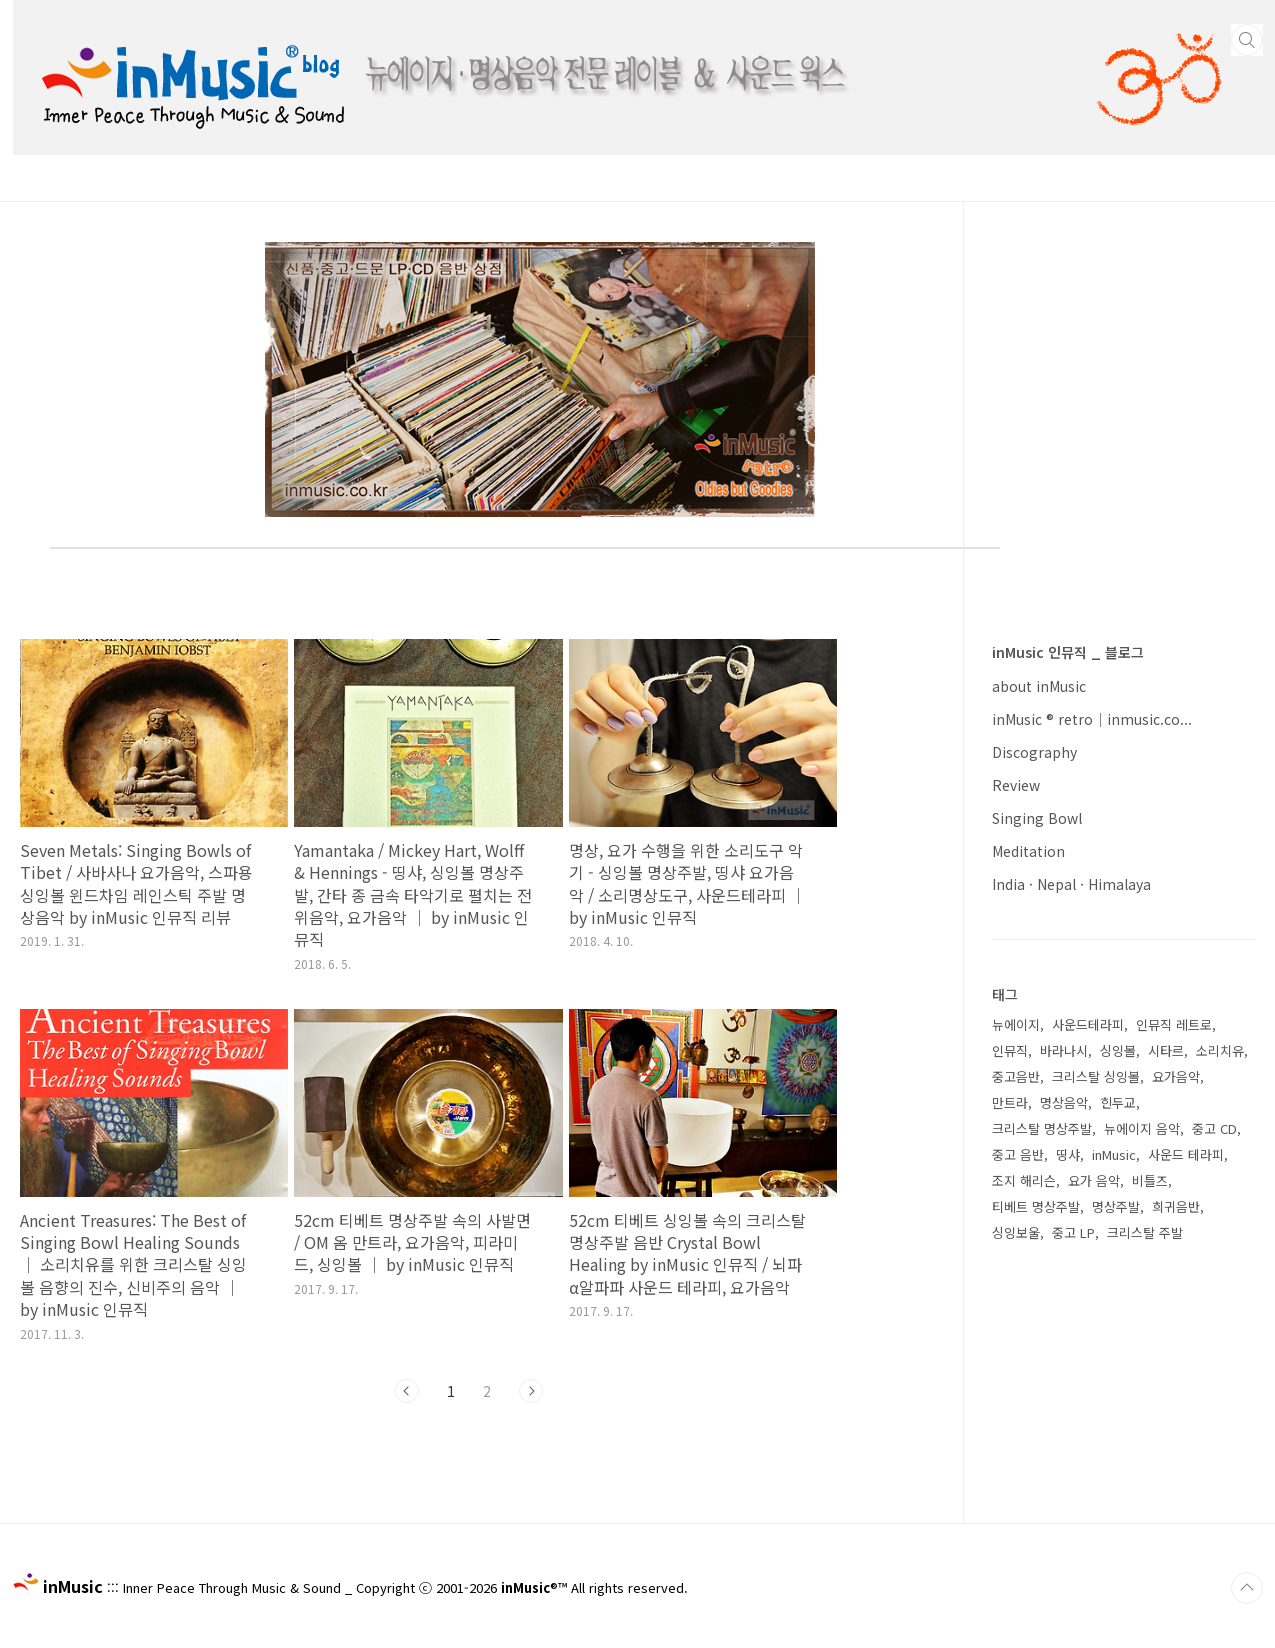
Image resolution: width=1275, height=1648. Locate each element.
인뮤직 (1010, 1050)
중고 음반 (1018, 1154)
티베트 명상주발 (1036, 1206)
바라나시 (1064, 1050)
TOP (1247, 1588)
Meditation (1028, 851)
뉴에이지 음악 (1142, 1128)
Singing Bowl (1037, 818)
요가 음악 (1094, 1180)
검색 (1247, 40)
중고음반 (1016, 1076)
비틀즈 (1150, 1180)
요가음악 (1176, 1076)
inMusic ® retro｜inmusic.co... (1092, 719)
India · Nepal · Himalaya (1071, 884)
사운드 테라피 (1186, 1154)
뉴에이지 (1016, 1024)
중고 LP (1073, 1232)
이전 (407, 1391)
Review (1016, 785)
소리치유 (1220, 1050)
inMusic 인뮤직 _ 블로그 (1068, 652)
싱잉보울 (1016, 1232)
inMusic (1114, 1154)
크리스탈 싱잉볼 (1096, 1076)
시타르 (1166, 1050)
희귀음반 (1176, 1206)
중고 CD (1214, 1128)
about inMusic (1039, 686)
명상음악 (1064, 1102)
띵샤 (1068, 1154)
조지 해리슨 (1024, 1180)
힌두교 (1118, 1102)
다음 (531, 1391)
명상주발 (1116, 1206)
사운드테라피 (1088, 1024)
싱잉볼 (1118, 1050)
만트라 (1010, 1102)
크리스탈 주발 (1145, 1232)
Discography (1034, 752)
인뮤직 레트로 (1174, 1024)
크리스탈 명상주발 (1042, 1128)
